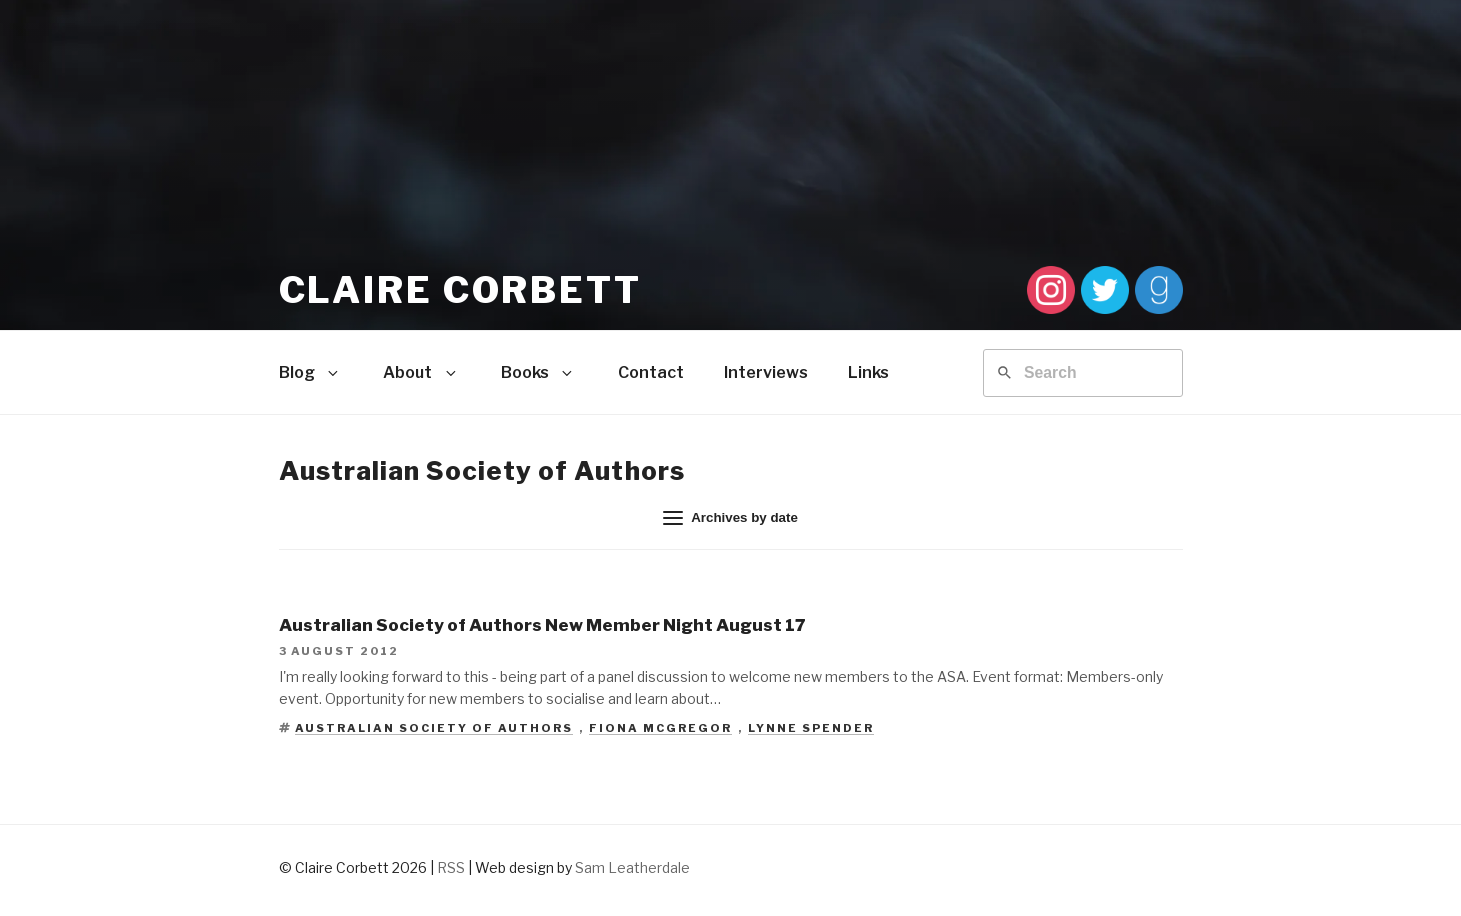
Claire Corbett (460, 290)
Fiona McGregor (660, 728)
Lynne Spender (811, 728)
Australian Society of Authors (434, 728)
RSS (451, 867)
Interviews (766, 372)
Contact (651, 372)
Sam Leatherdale (632, 867)
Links (868, 372)
